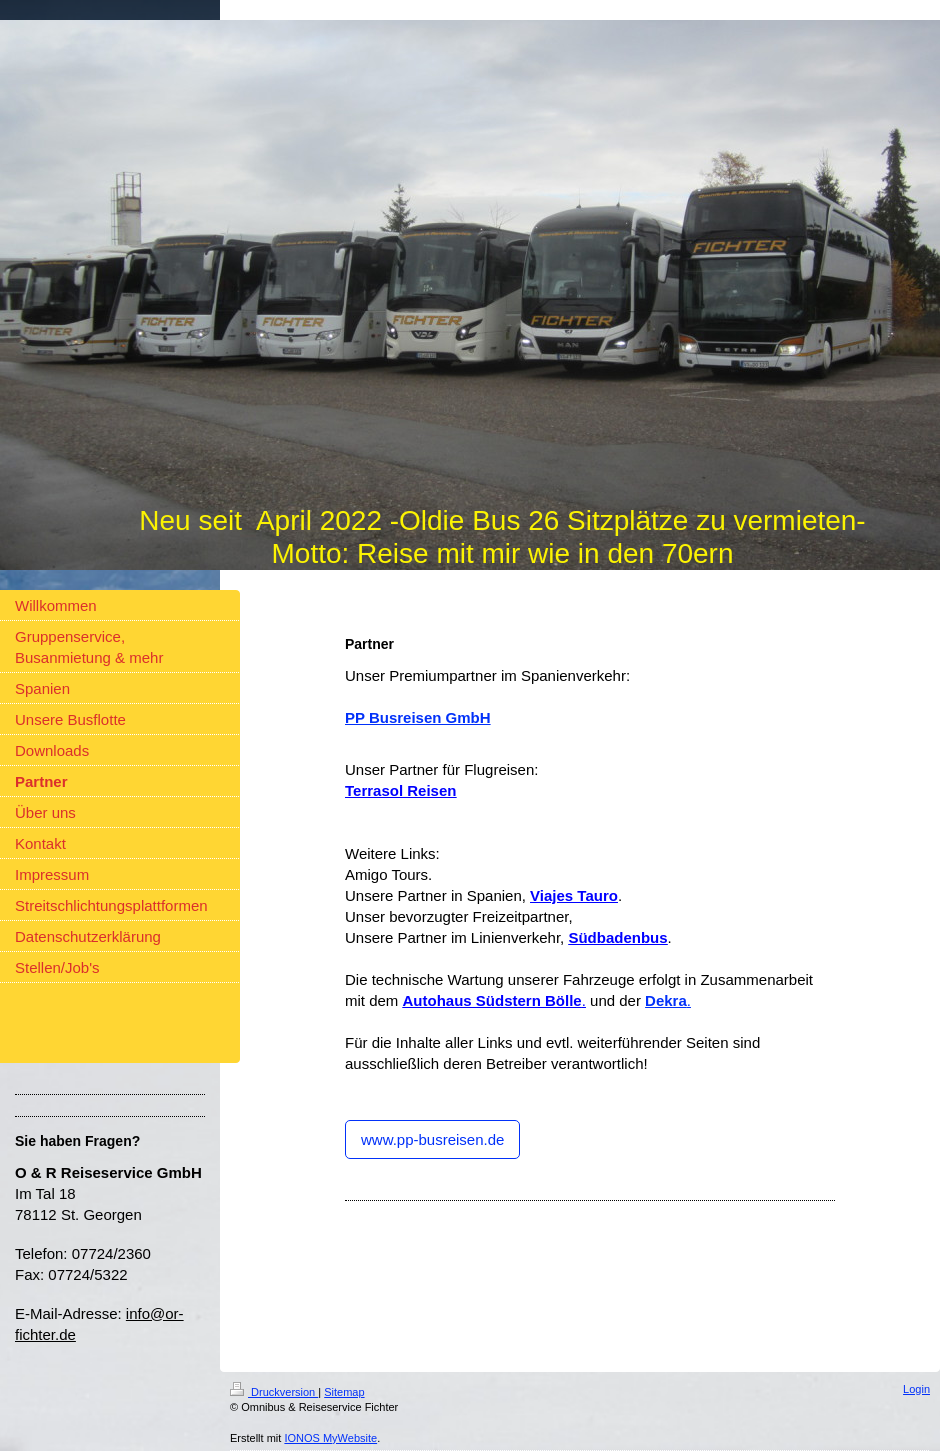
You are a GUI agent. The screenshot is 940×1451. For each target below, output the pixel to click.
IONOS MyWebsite (330, 1438)
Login (916, 1389)
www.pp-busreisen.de (432, 1139)
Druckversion (274, 1392)
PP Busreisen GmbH (418, 717)
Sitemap (344, 1392)
